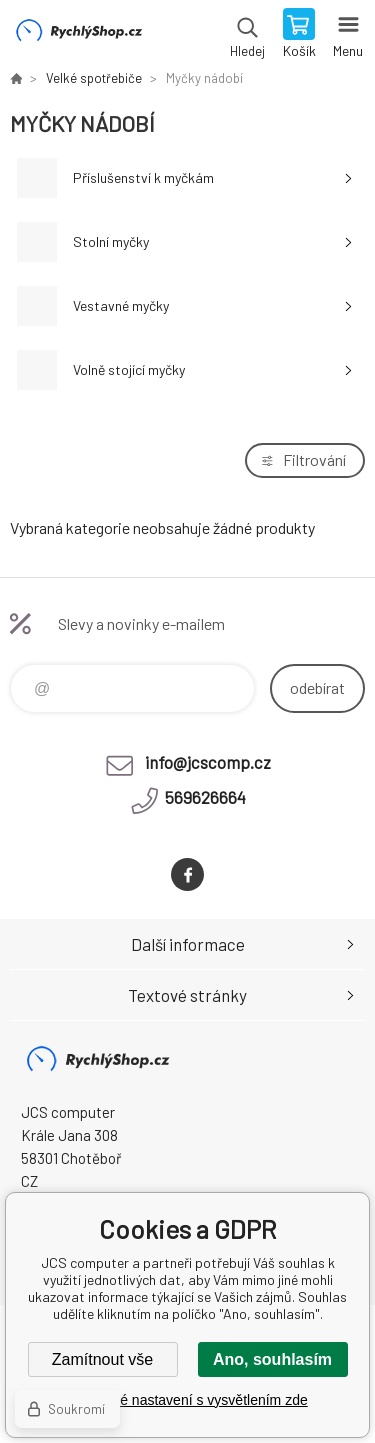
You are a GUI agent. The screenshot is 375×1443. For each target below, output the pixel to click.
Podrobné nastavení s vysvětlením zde (187, 1400)
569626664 (205, 797)
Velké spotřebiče (94, 78)
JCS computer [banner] (78, 35)
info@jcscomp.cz (208, 762)
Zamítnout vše (102, 1359)
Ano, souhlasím (272, 1359)
